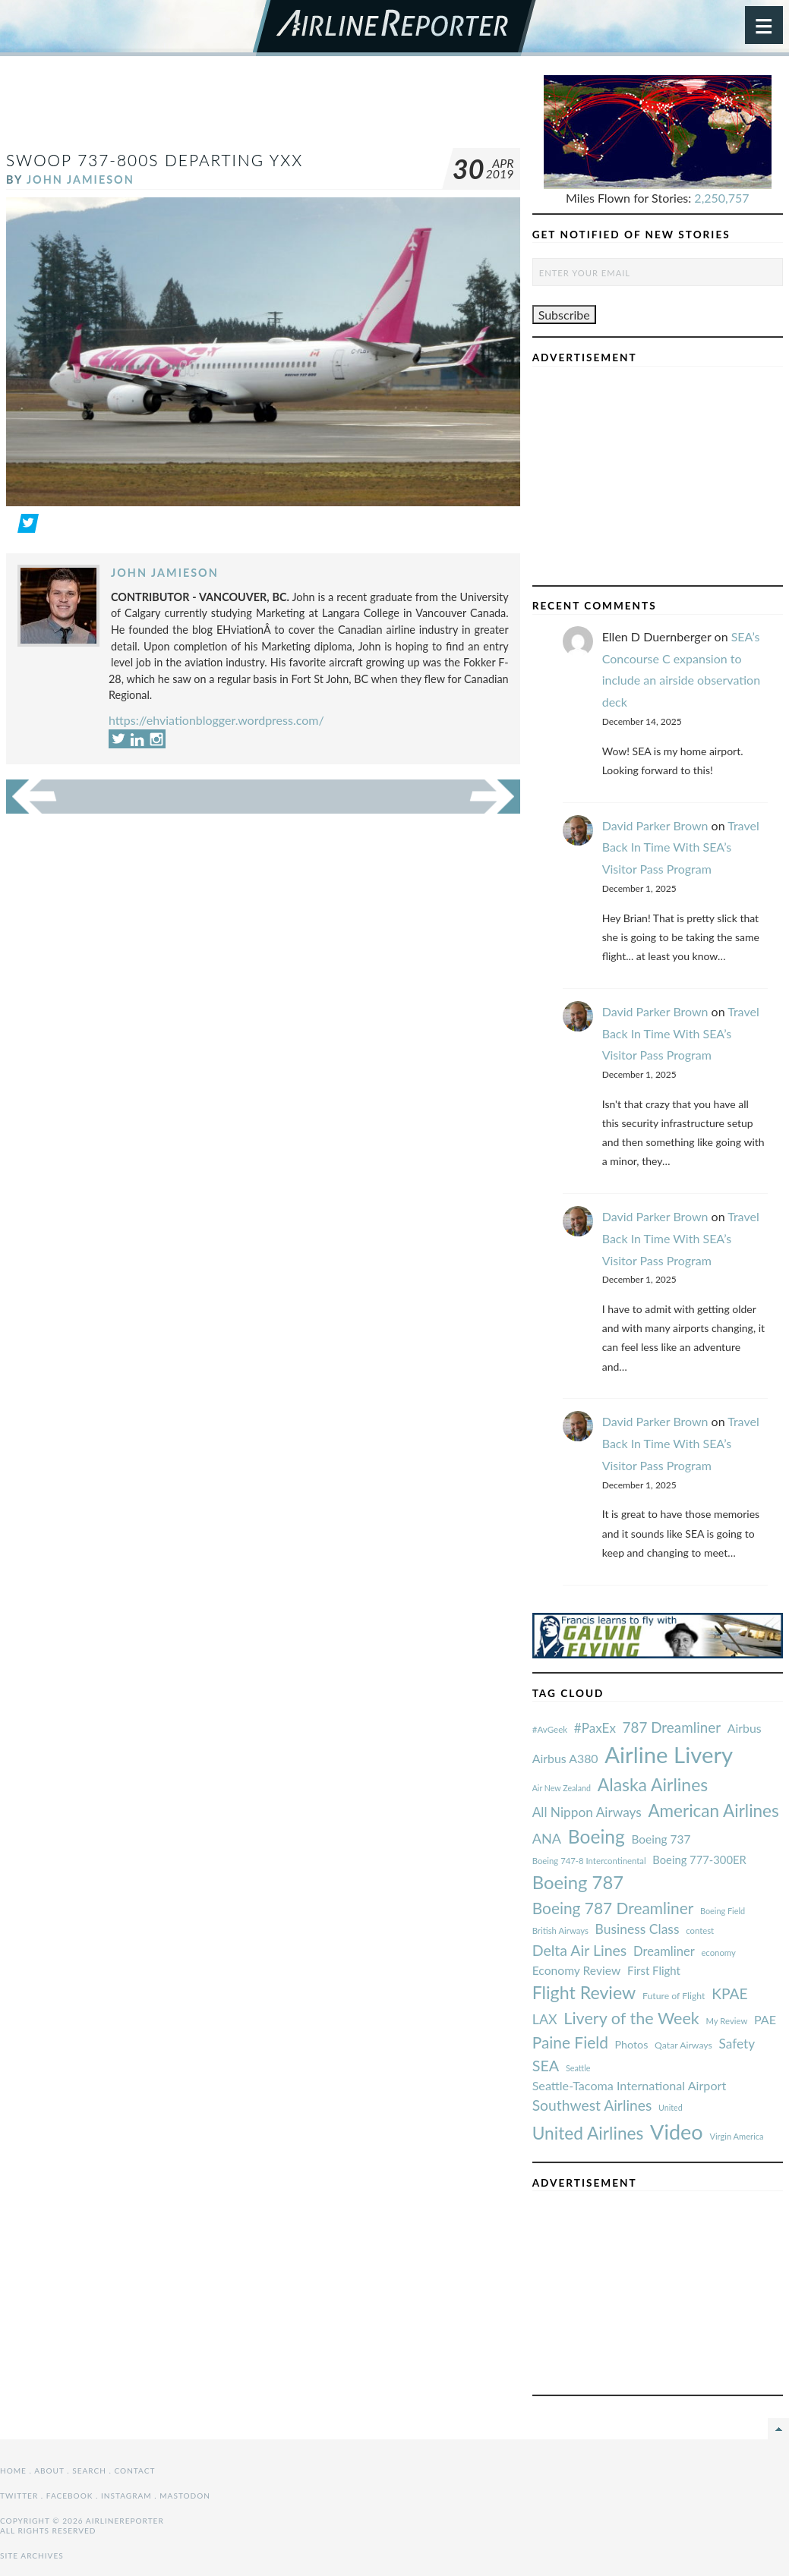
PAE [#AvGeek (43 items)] (765, 2019)
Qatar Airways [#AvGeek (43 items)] (683, 2045)
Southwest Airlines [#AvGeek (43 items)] (592, 2105)
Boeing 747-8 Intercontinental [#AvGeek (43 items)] (589, 1861)
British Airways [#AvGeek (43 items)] (560, 1930)
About (49, 2470)
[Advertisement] (282, 109)
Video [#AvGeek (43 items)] (676, 2131)
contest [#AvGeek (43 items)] (700, 1930)
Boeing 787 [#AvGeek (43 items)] (577, 1882)
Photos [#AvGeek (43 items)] (632, 2044)
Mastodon (184, 2495)
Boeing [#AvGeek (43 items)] (596, 1836)
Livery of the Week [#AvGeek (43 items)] (631, 2018)
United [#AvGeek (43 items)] (670, 2107)
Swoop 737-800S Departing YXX (154, 159)
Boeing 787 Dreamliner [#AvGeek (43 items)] (613, 1907)
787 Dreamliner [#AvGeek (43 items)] (672, 1727)
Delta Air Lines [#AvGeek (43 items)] (579, 1950)
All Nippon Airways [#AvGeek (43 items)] (587, 1812)
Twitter (19, 2495)
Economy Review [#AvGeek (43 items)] (576, 1970)
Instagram (126, 2495)
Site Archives (32, 2555)
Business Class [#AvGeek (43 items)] (637, 1929)
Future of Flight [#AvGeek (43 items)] (673, 1995)
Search (89, 2470)
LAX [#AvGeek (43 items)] (544, 2019)
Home (13, 2470)
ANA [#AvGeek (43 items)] (546, 1838)
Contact (135, 2470)
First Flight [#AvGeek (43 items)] (653, 1970)
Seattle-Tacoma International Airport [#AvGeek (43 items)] (629, 2085)
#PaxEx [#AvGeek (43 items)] (595, 1728)
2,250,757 (721, 198)
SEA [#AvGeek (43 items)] (546, 2065)
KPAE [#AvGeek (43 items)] (730, 1993)
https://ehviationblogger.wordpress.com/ (216, 720)
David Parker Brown (655, 825)
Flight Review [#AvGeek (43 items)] (584, 1992)
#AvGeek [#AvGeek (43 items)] (549, 1729)
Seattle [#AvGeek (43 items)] (578, 2068)
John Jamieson (80, 179)
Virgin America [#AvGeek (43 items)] (736, 2136)
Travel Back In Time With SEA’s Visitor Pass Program (680, 847)
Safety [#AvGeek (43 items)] (737, 2044)
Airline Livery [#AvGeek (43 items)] (668, 1754)
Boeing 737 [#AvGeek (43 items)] (660, 1839)
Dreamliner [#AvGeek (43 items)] (664, 1951)
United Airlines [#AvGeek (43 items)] (588, 2133)
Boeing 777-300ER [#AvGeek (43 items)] (699, 1859)
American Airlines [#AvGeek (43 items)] (713, 1810)
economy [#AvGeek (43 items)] (718, 1952)
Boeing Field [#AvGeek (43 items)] (722, 1911)
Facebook (69, 2495)
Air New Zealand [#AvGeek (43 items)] (561, 1788)
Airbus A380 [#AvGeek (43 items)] (565, 1758)
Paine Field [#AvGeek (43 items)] (570, 2042)
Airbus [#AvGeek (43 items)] (744, 1728)
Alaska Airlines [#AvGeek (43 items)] (653, 1784)
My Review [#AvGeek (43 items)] (726, 2021)
